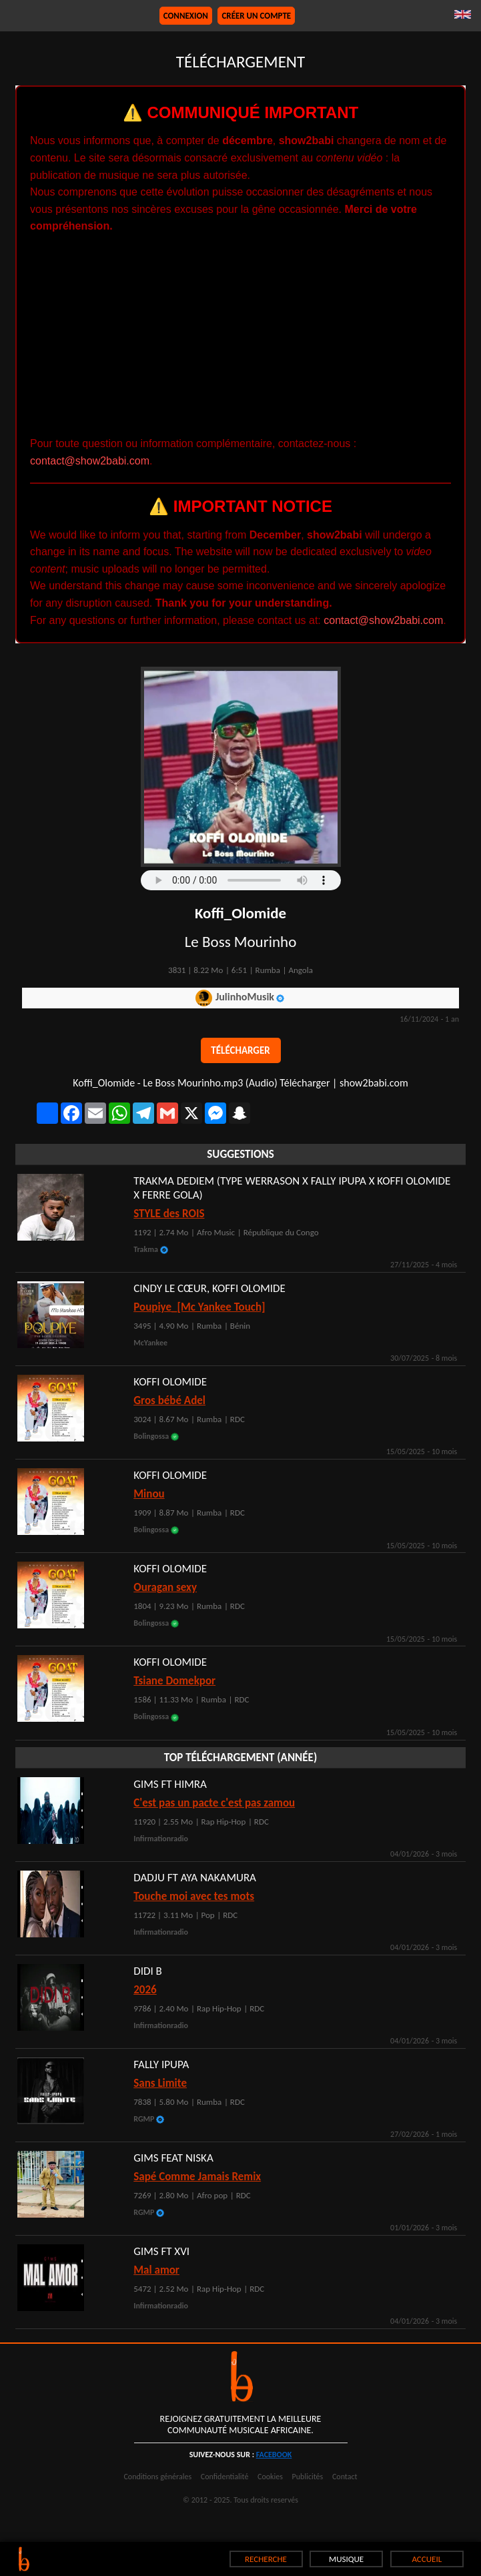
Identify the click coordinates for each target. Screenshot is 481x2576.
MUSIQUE (346, 2559)
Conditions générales (157, 2476)
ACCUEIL (427, 2559)
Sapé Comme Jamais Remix (197, 2177)
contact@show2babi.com (89, 460)
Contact (345, 2476)
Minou (148, 1494)
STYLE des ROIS (168, 1214)
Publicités (308, 2476)
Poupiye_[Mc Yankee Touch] (199, 1307)
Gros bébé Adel (169, 1400)
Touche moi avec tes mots (193, 1896)
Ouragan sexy (165, 1587)
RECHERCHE (266, 2559)
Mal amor (156, 2270)
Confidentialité (225, 2476)
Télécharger (240, 1050)
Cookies (270, 2476)
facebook (274, 2454)
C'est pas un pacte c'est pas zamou (214, 1803)
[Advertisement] (240, 335)
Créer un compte (256, 16)
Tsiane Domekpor (174, 1681)
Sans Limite (160, 2083)
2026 (144, 1990)
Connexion (185, 16)
